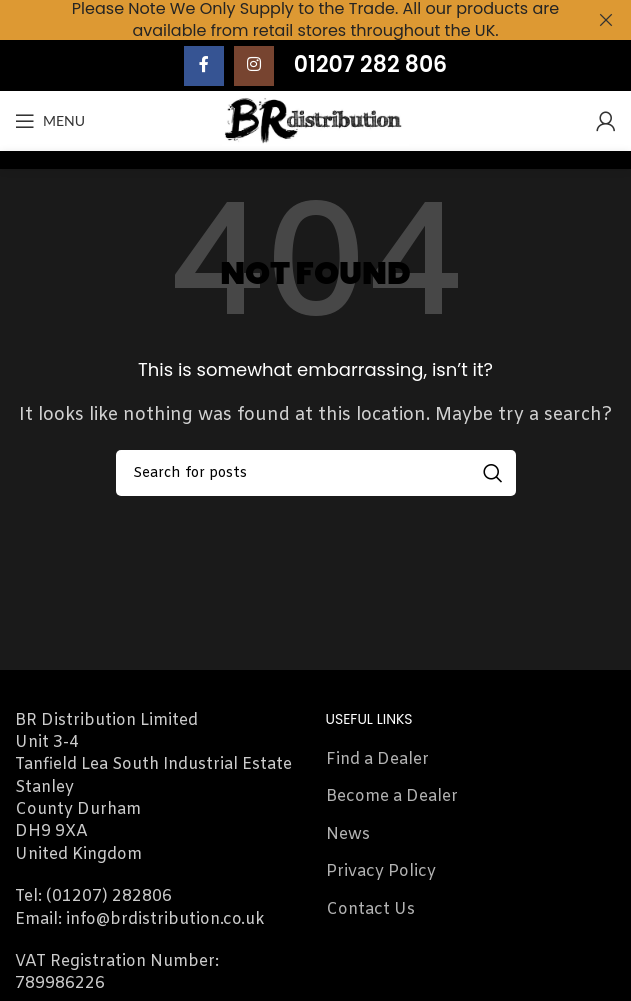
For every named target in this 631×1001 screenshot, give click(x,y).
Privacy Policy (381, 871)
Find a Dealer (377, 759)
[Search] (316, 473)
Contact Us (370, 909)
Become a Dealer (392, 796)
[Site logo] (315, 120)
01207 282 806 (370, 64)
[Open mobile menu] (50, 121)
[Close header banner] (606, 20)
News (348, 834)
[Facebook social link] (204, 65)
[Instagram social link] (254, 65)
